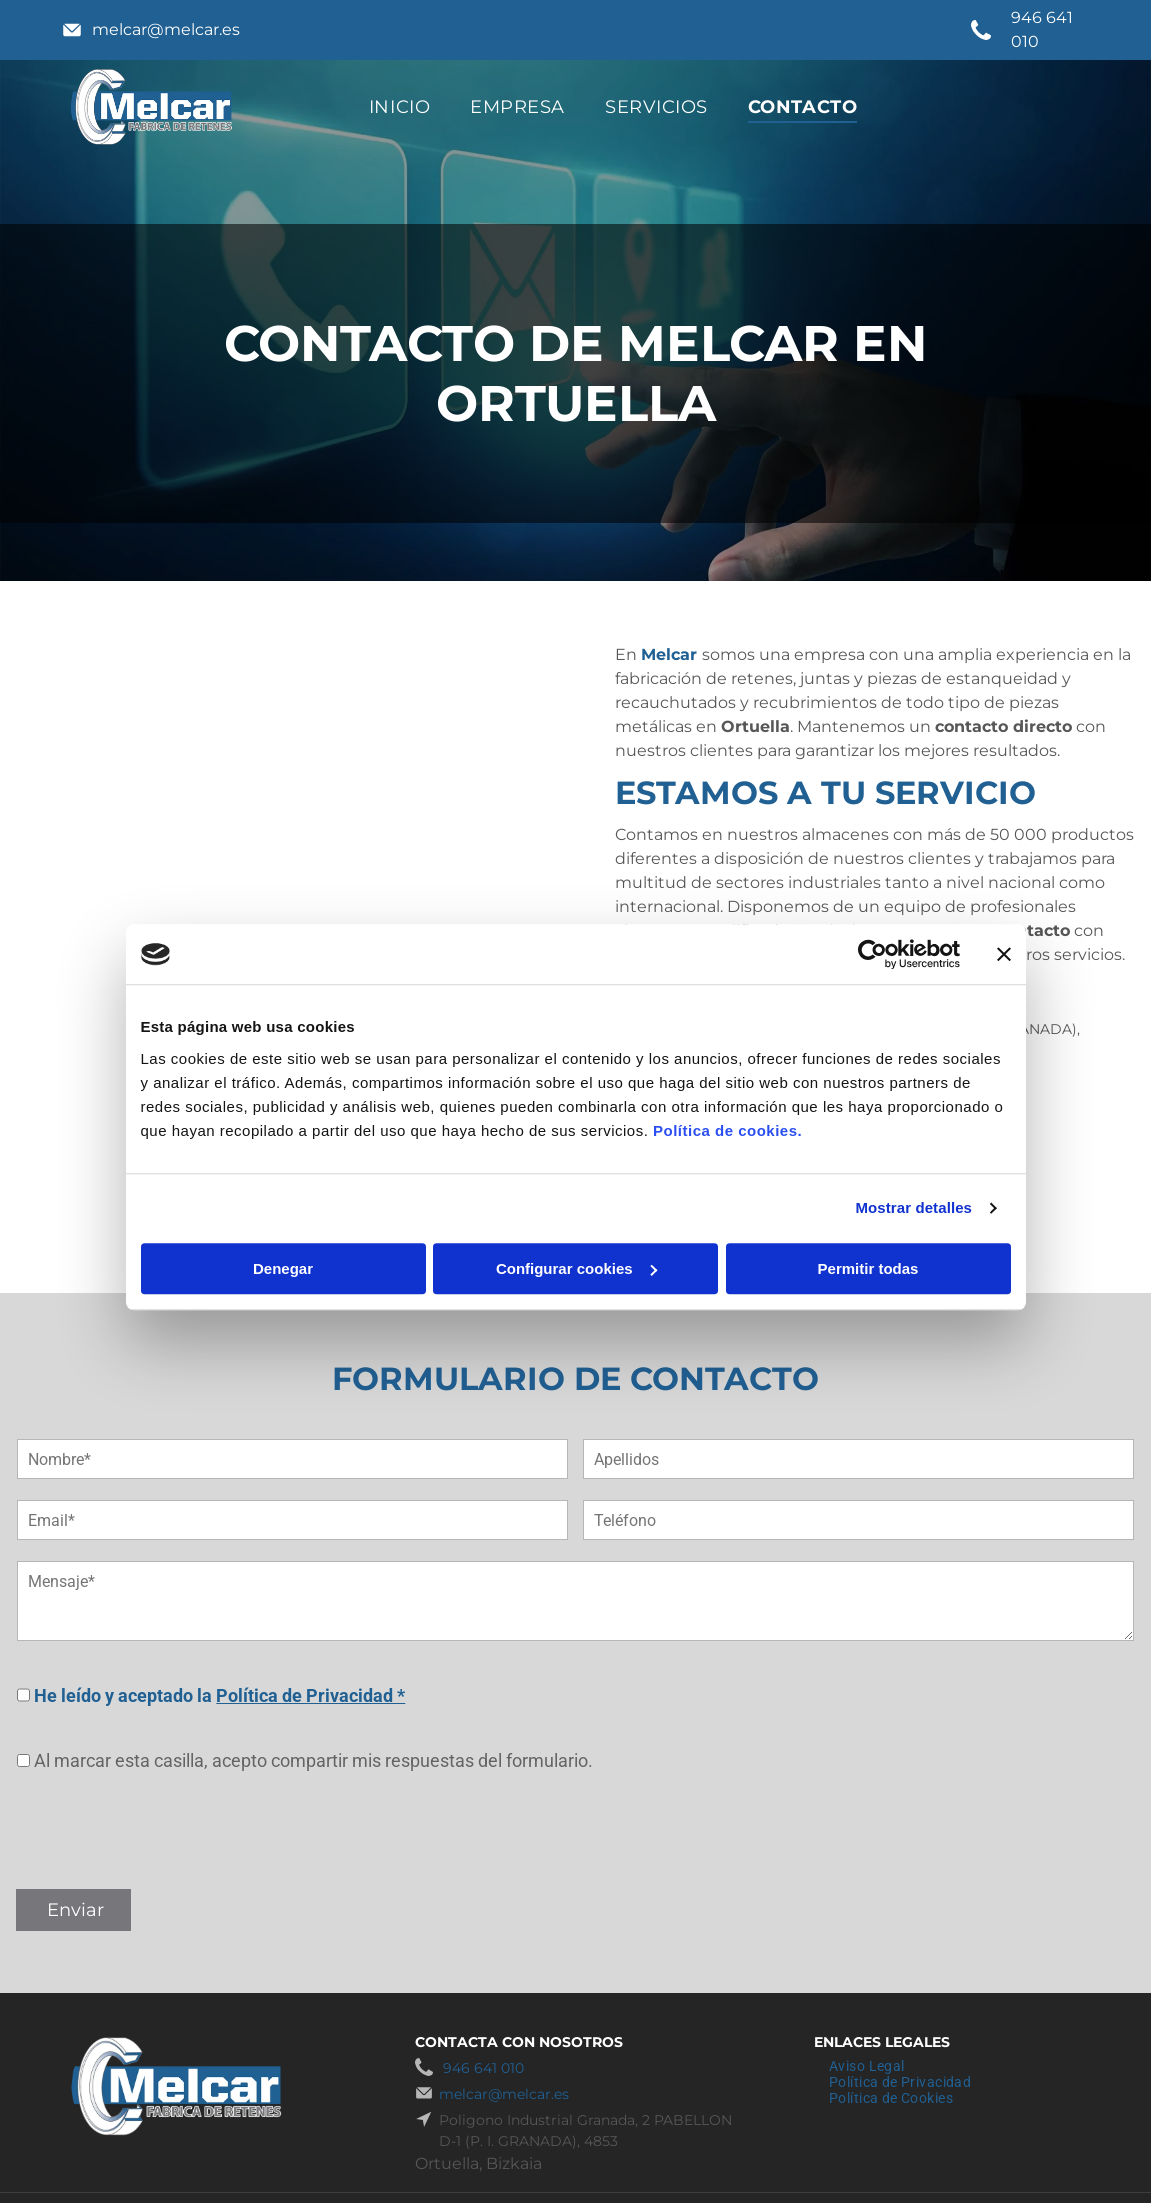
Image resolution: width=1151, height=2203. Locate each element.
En (626, 654)
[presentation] (169, 1829)
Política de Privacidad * (310, 1695)
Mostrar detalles (913, 1207)
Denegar (283, 1268)
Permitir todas (868, 1268)
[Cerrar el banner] (1004, 954)
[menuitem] (399, 106)
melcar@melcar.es (166, 29)
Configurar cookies (576, 1268)
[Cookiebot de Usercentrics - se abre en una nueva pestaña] (872, 954)
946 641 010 (483, 2068)
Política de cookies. (727, 1130)
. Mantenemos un (860, 726)
